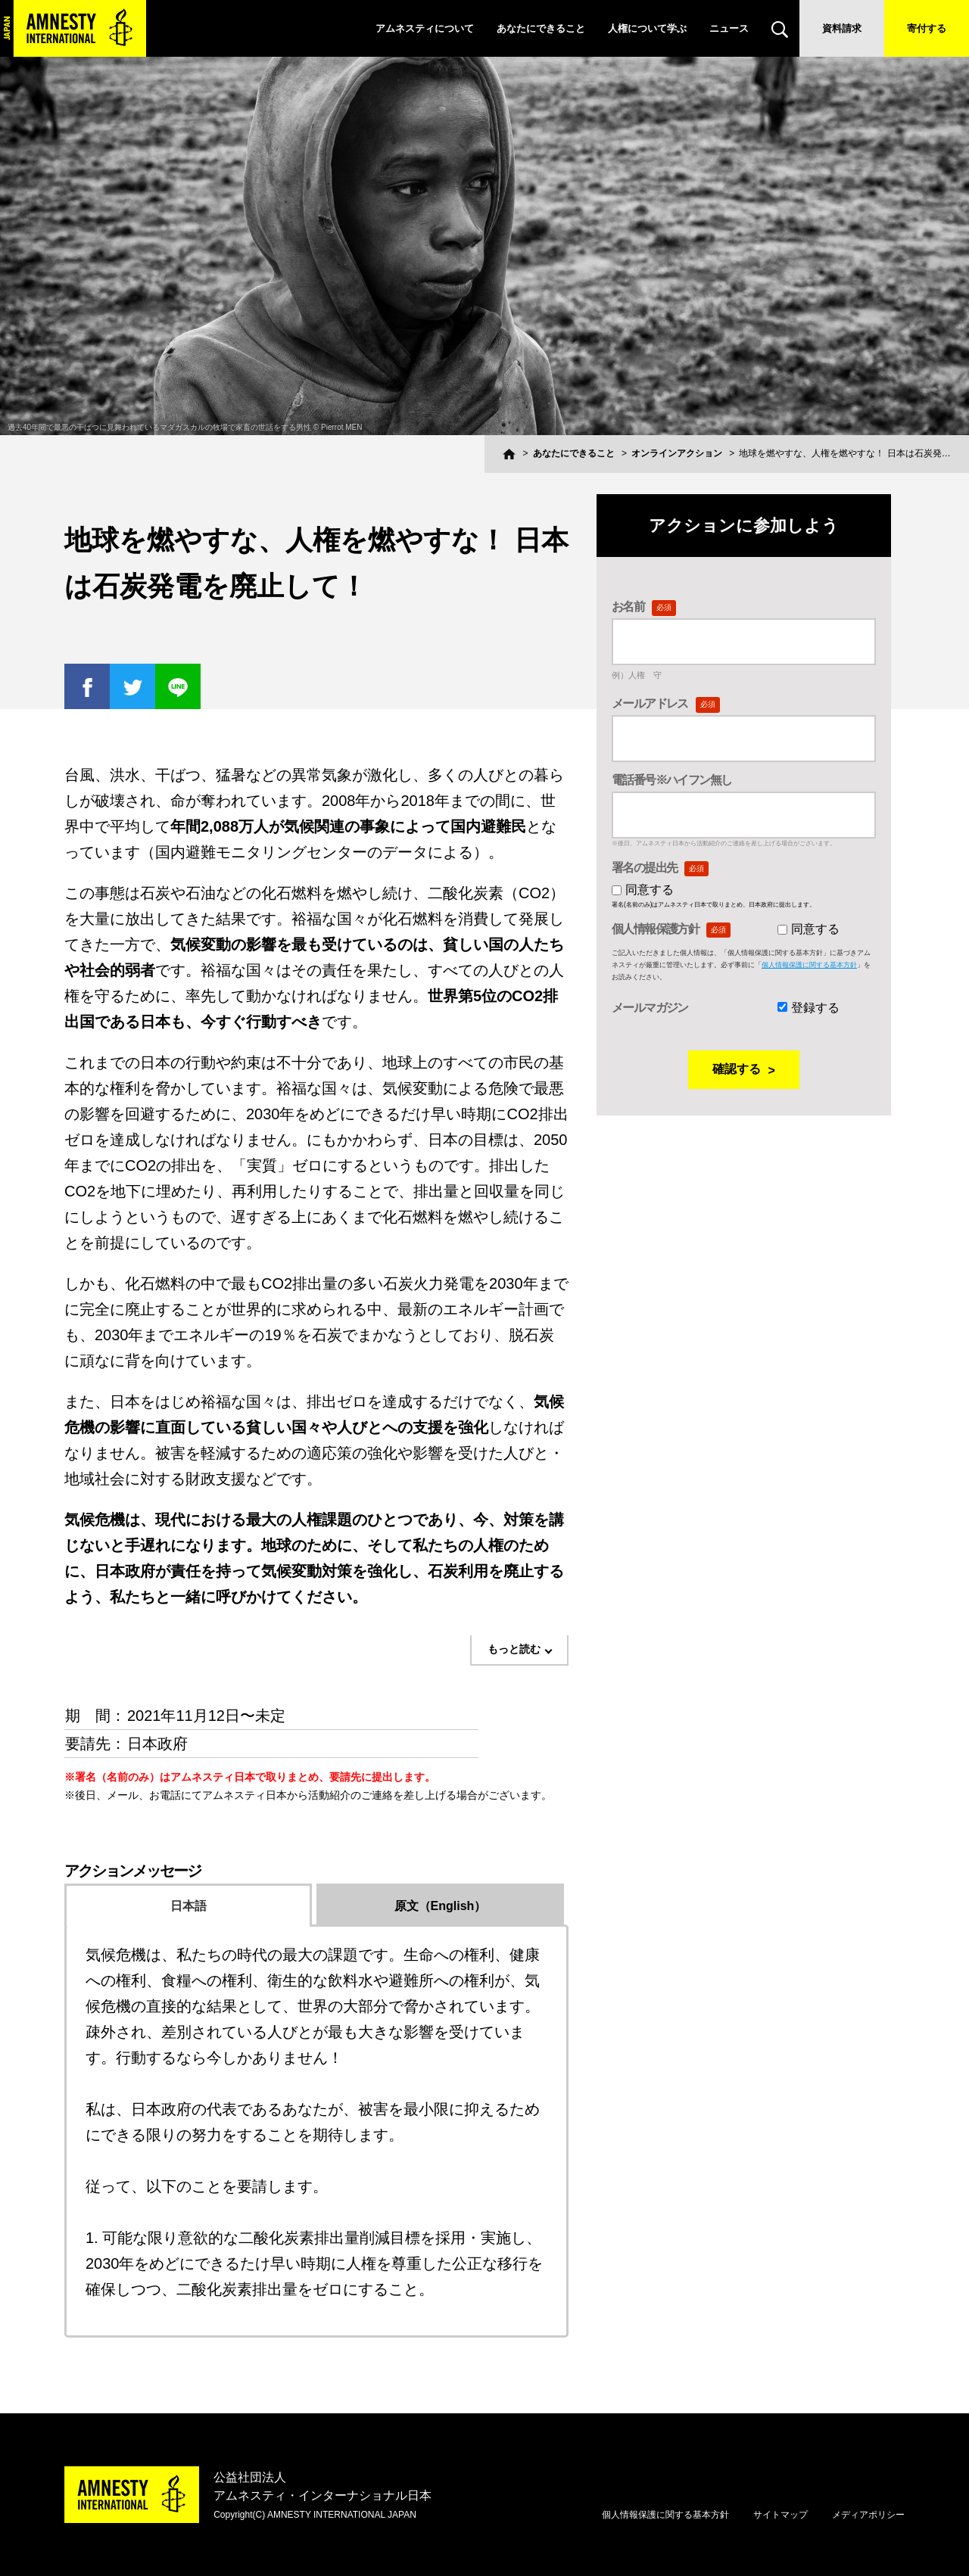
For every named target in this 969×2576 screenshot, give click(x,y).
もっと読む (514, 1649)
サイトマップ (780, 2514)
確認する (736, 1068)
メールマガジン (650, 1007)
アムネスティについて (424, 28)
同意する (649, 889)
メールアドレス (666, 703)
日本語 (188, 1905)
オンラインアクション (676, 453)
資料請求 (842, 28)
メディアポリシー (868, 2514)
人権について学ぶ (647, 28)
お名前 (644, 606)
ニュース (729, 28)
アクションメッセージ (132, 1870)
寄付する (926, 28)
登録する (815, 1007)
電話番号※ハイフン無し (671, 779)
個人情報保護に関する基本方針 (809, 965)
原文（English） (440, 1905)
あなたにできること (541, 28)
